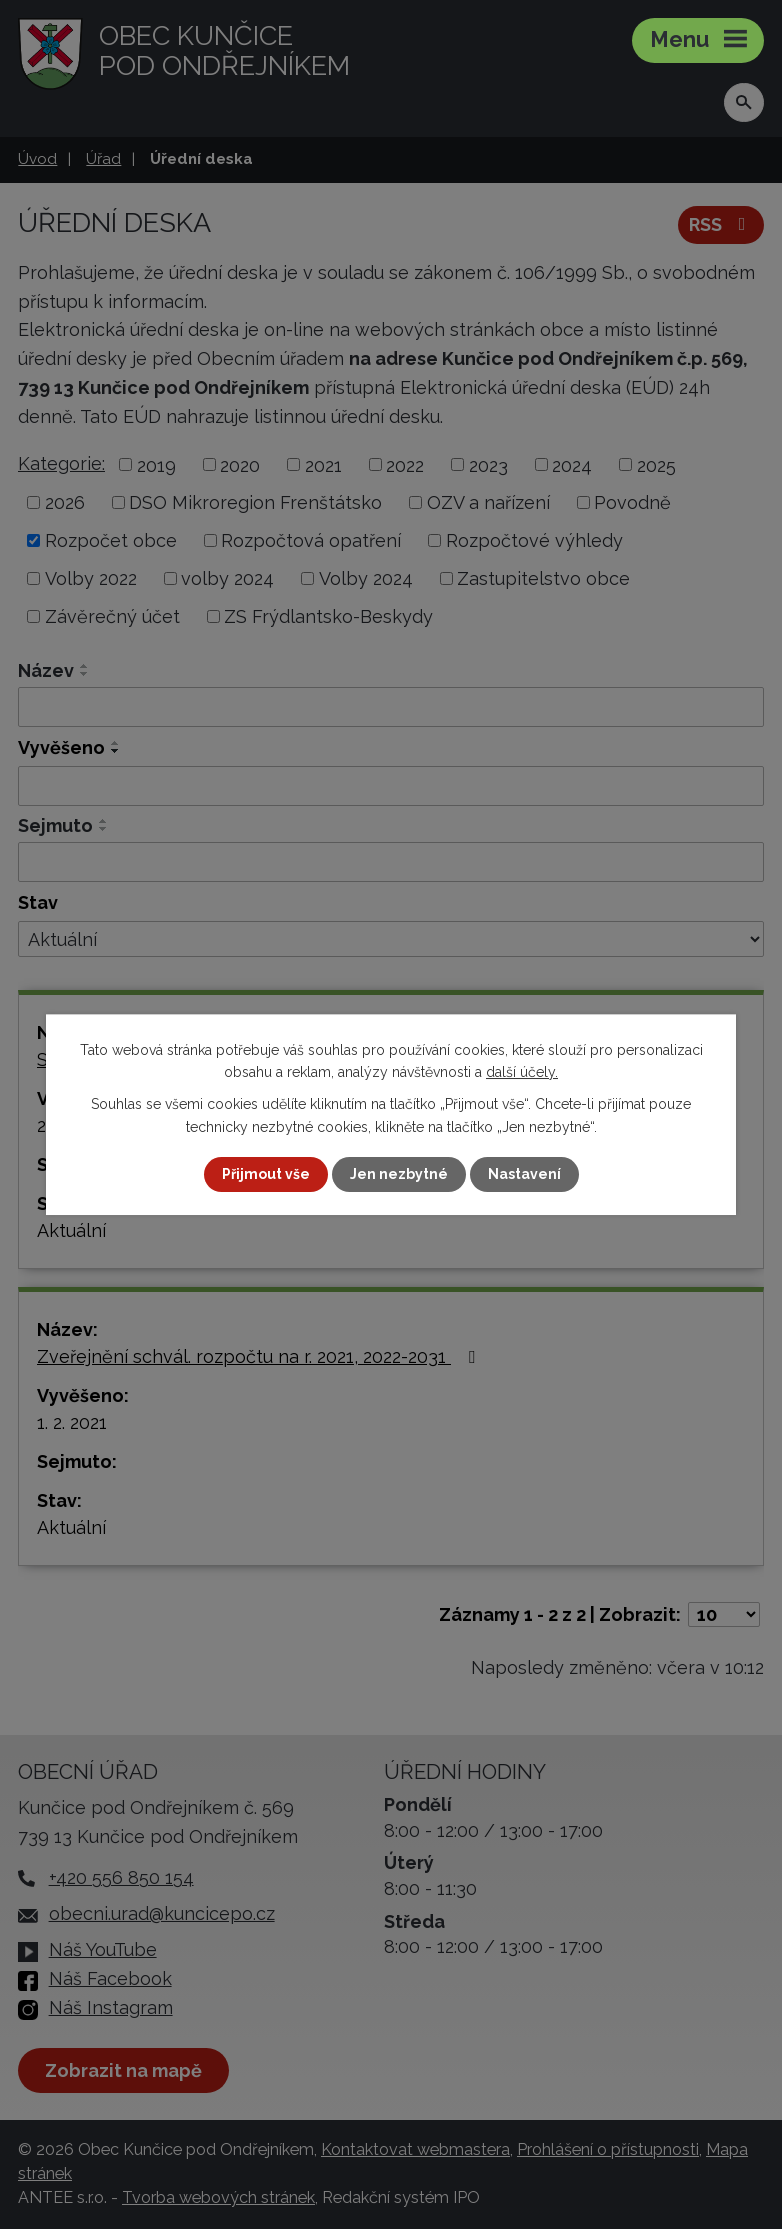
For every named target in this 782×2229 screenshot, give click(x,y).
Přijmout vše (266, 1174)
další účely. (522, 1072)
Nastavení (524, 1174)
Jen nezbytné (399, 1174)
